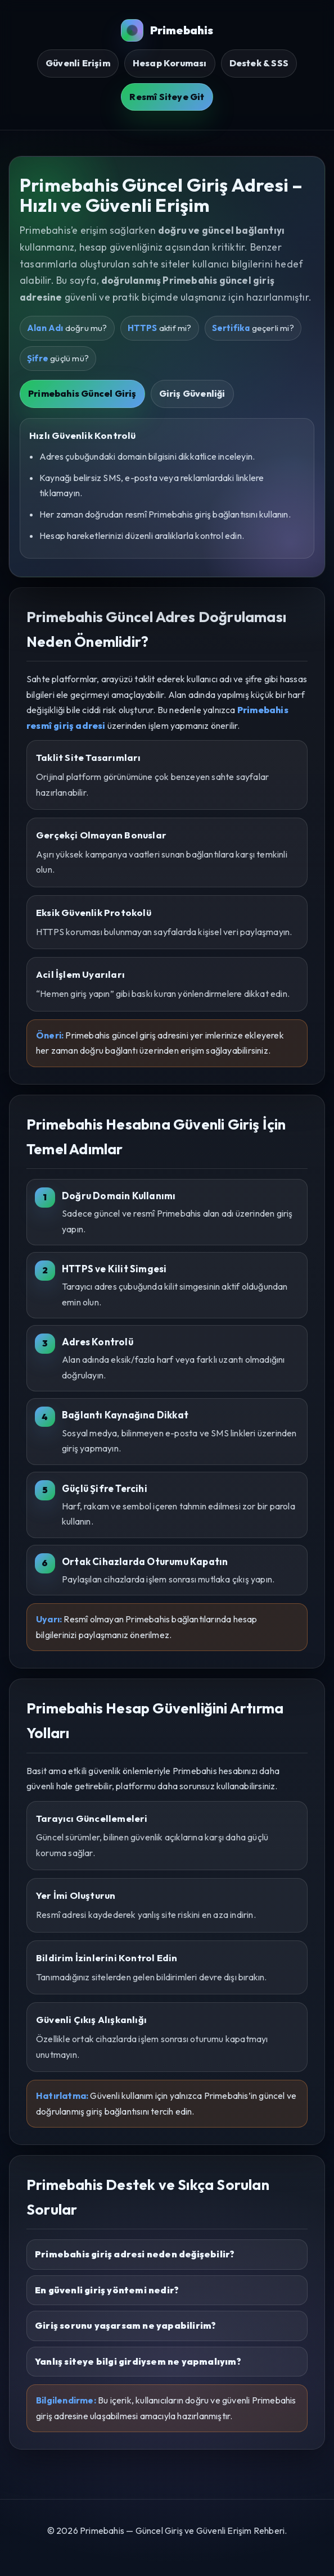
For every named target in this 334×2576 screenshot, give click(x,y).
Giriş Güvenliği (192, 393)
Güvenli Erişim (78, 63)
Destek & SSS (258, 63)
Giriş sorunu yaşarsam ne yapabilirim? (125, 2325)
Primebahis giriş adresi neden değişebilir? (134, 2254)
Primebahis (167, 30)
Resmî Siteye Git (166, 96)
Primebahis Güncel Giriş (82, 393)
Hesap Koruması (170, 63)
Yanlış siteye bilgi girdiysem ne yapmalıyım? (138, 2361)
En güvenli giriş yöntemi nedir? (107, 2290)
